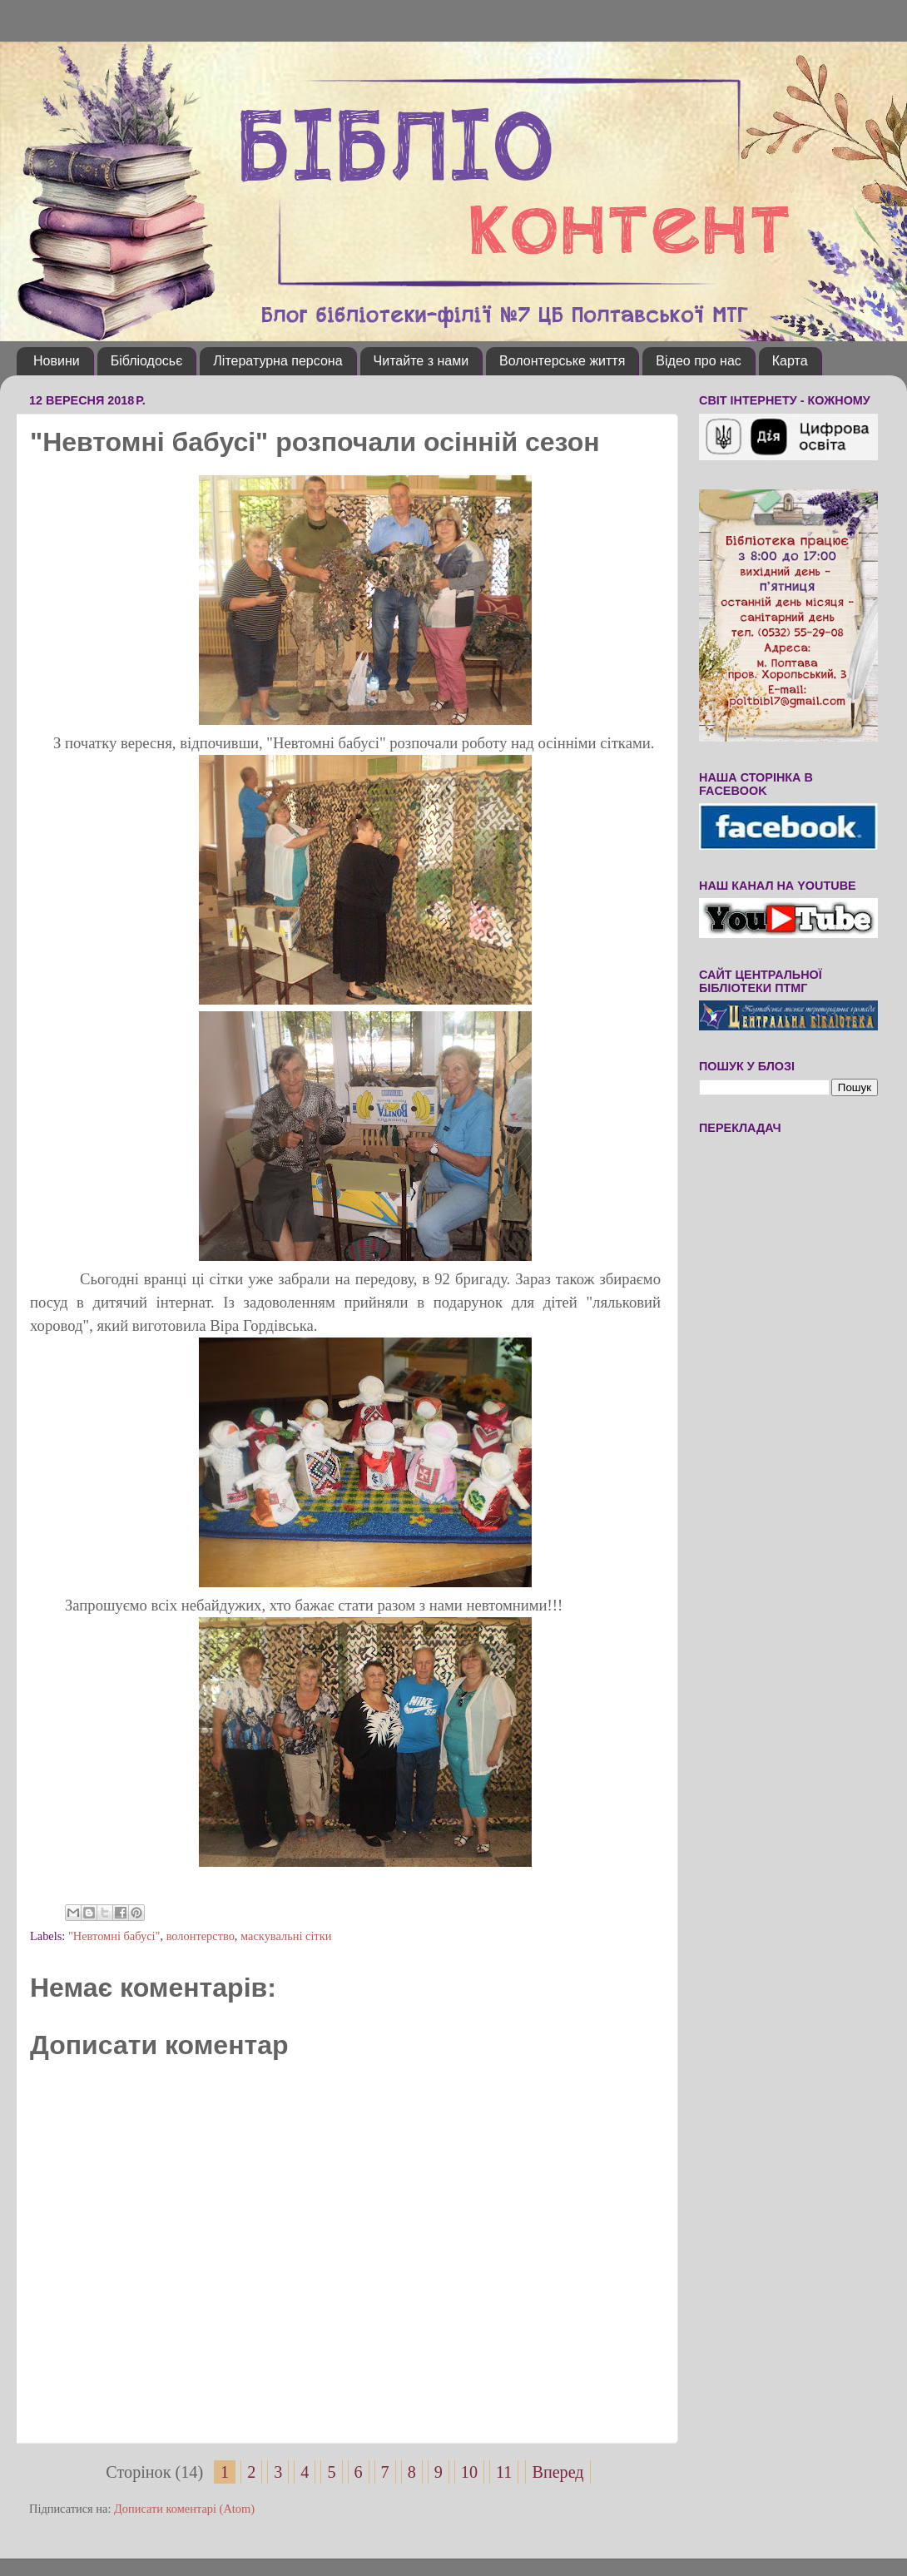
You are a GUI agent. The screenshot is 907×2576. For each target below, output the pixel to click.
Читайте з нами (421, 361)
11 (504, 2472)
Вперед (557, 2472)
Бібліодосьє (147, 361)
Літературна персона (277, 361)
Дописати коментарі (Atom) (184, 2508)
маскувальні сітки (285, 1936)
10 (469, 2472)
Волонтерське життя (562, 361)
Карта (790, 361)
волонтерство (200, 1936)
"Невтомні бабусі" (114, 1936)
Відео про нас (698, 361)
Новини (56, 361)
